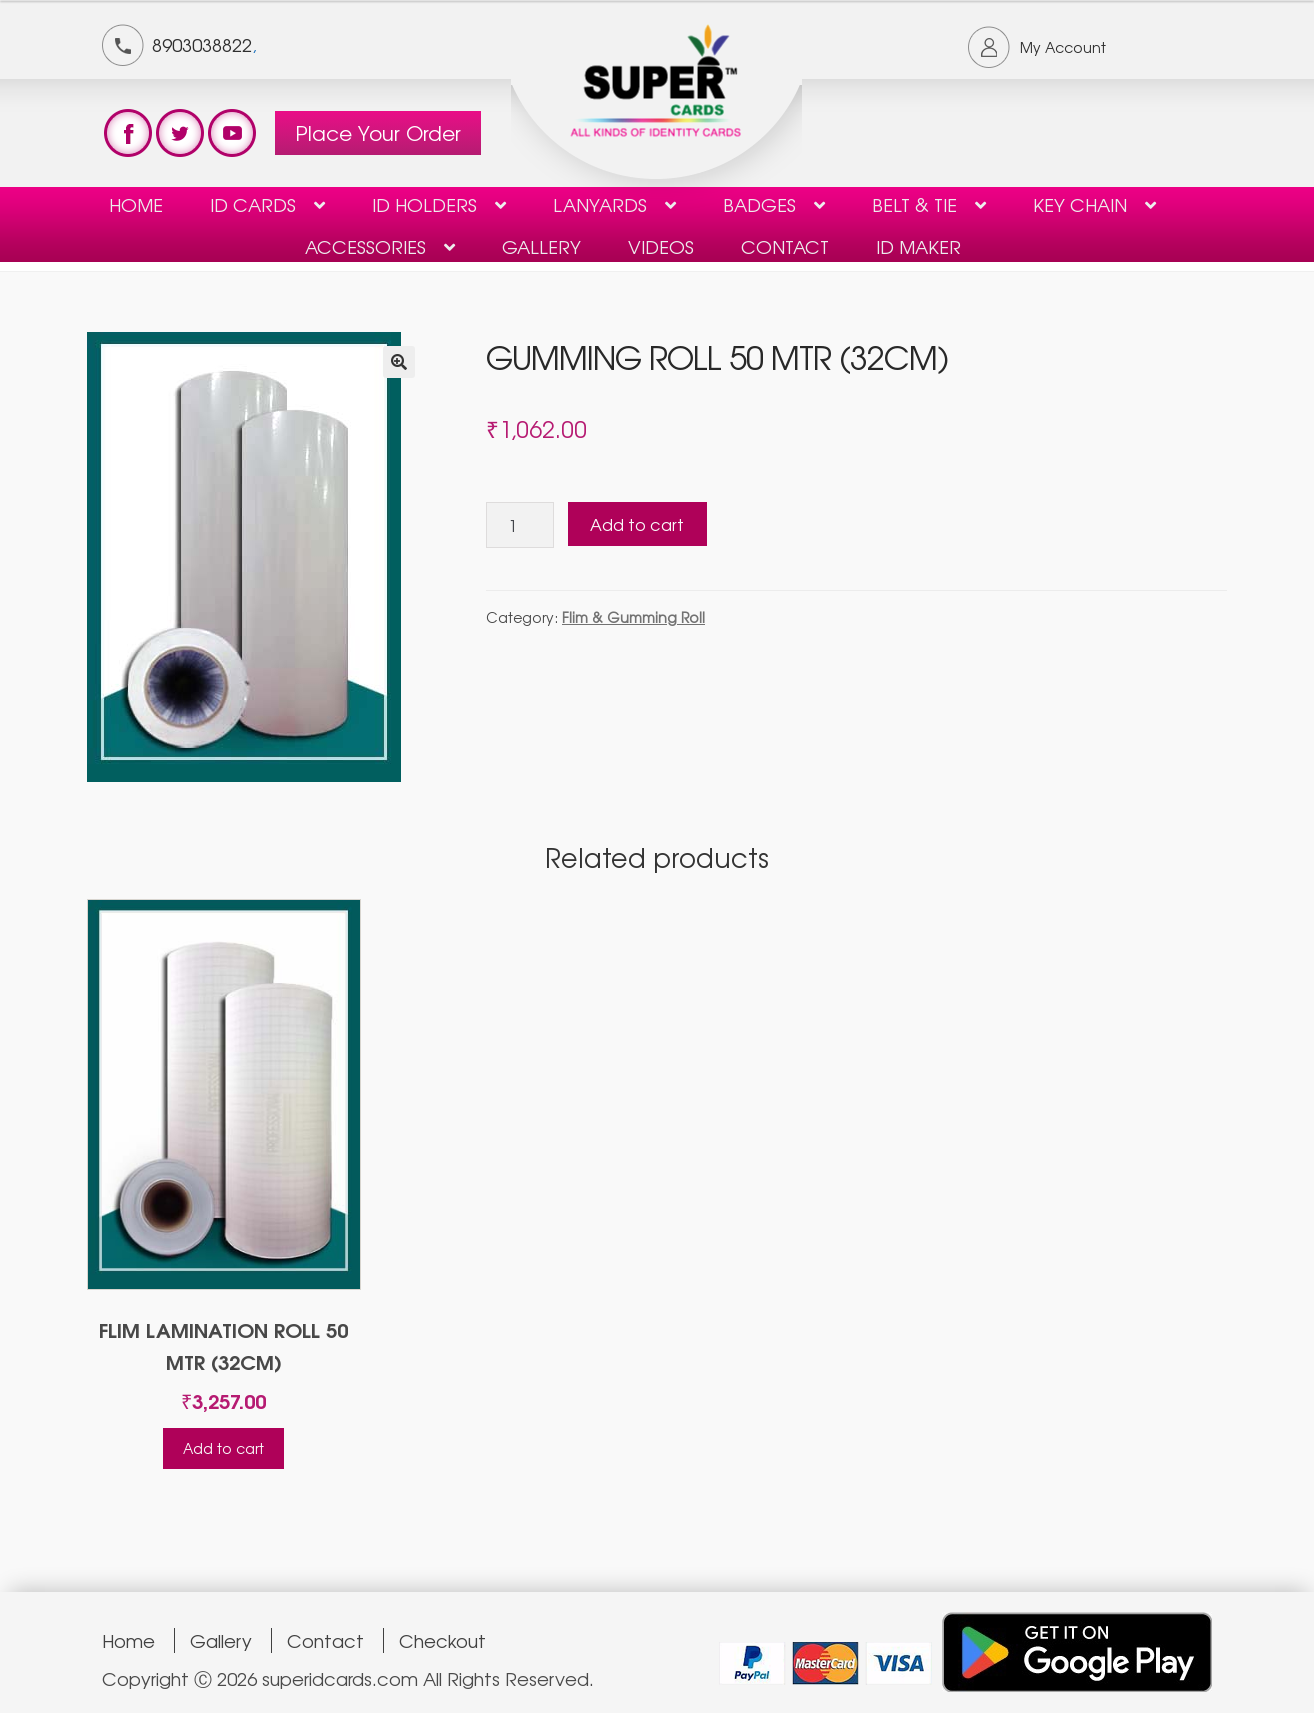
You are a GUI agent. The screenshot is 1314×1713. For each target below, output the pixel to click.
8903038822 (202, 44)
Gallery (541, 246)
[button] (399, 362)
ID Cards (253, 204)
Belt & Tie (914, 204)
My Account (1063, 47)
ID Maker (918, 246)
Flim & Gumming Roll (633, 617)
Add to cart (637, 524)
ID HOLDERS (424, 204)
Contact (325, 1640)
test (128, 133)
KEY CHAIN (1080, 204)
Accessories (365, 246)
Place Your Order (378, 132)
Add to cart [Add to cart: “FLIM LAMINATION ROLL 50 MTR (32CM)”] (223, 1448)
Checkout (442, 1640)
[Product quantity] (520, 525)
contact (785, 246)
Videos (661, 246)
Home (136, 204)
